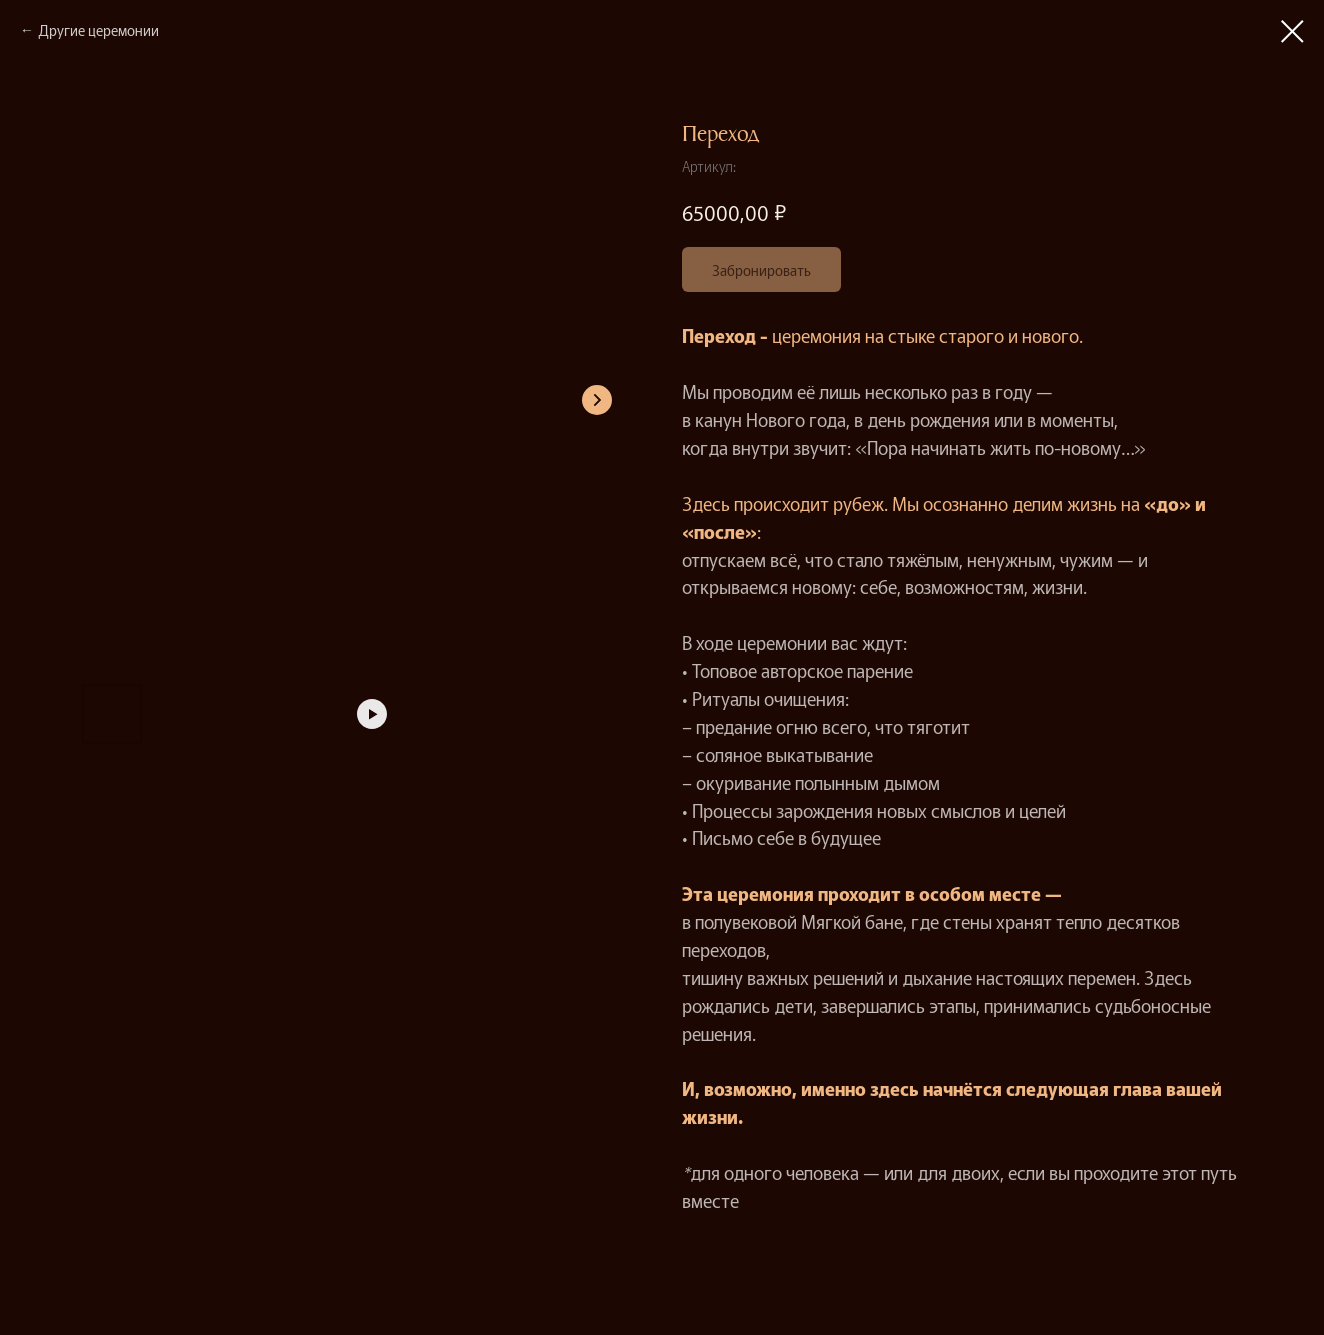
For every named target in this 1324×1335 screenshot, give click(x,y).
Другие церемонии (98, 30)
